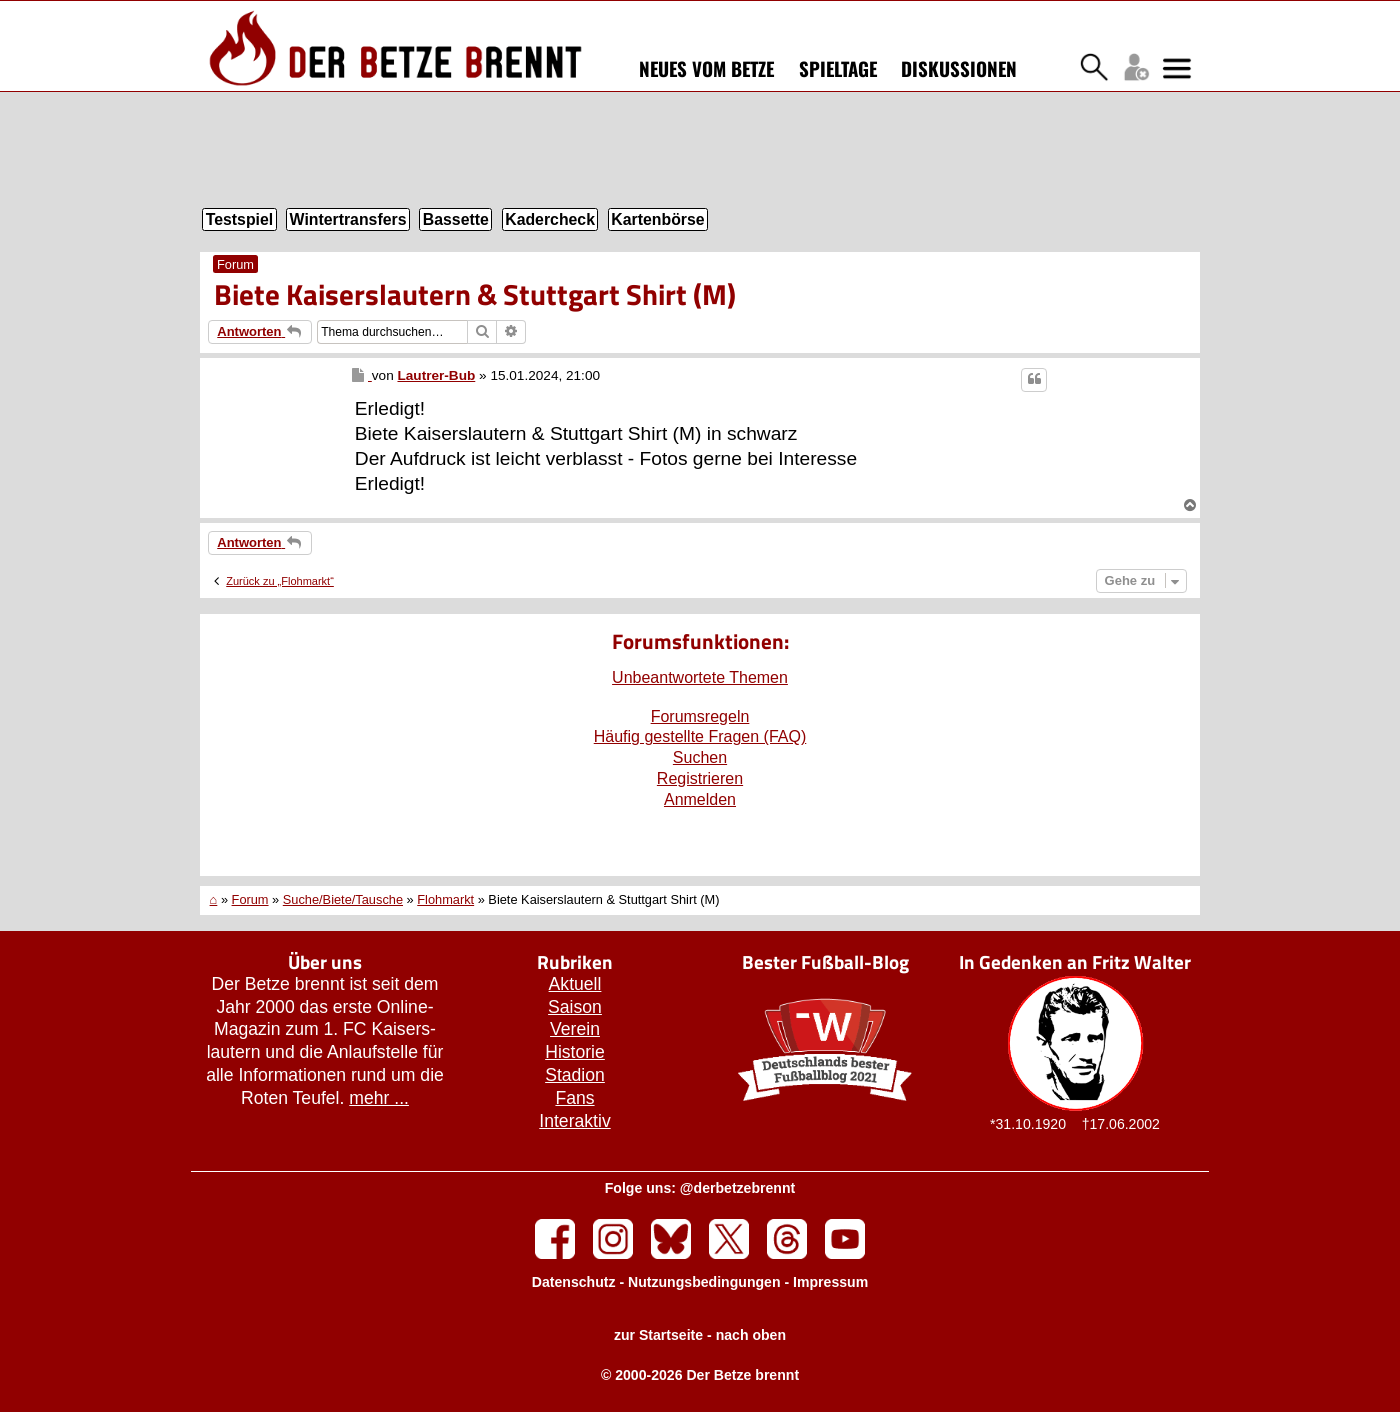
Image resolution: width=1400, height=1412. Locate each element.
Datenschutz (574, 1282)
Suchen (700, 757)
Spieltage (838, 68)
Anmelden (700, 799)
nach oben (751, 1335)
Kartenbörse (657, 219)
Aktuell (575, 984)
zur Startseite (658, 1335)
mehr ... (379, 1098)
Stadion (575, 1075)
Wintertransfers (348, 219)
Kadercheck (550, 219)
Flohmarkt (445, 899)
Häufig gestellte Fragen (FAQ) (700, 736)
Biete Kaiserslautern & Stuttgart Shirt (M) (475, 294)
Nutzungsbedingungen (704, 1282)
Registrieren (700, 778)
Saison (575, 1007)
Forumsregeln (700, 716)
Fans (574, 1098)
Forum (235, 264)
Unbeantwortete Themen (700, 677)
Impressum (830, 1282)
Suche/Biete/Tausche (343, 899)
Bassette (456, 219)
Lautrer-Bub (436, 375)
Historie (575, 1052)
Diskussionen (959, 68)
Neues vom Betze (706, 68)
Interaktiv (574, 1121)
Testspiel (239, 219)
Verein (575, 1029)
